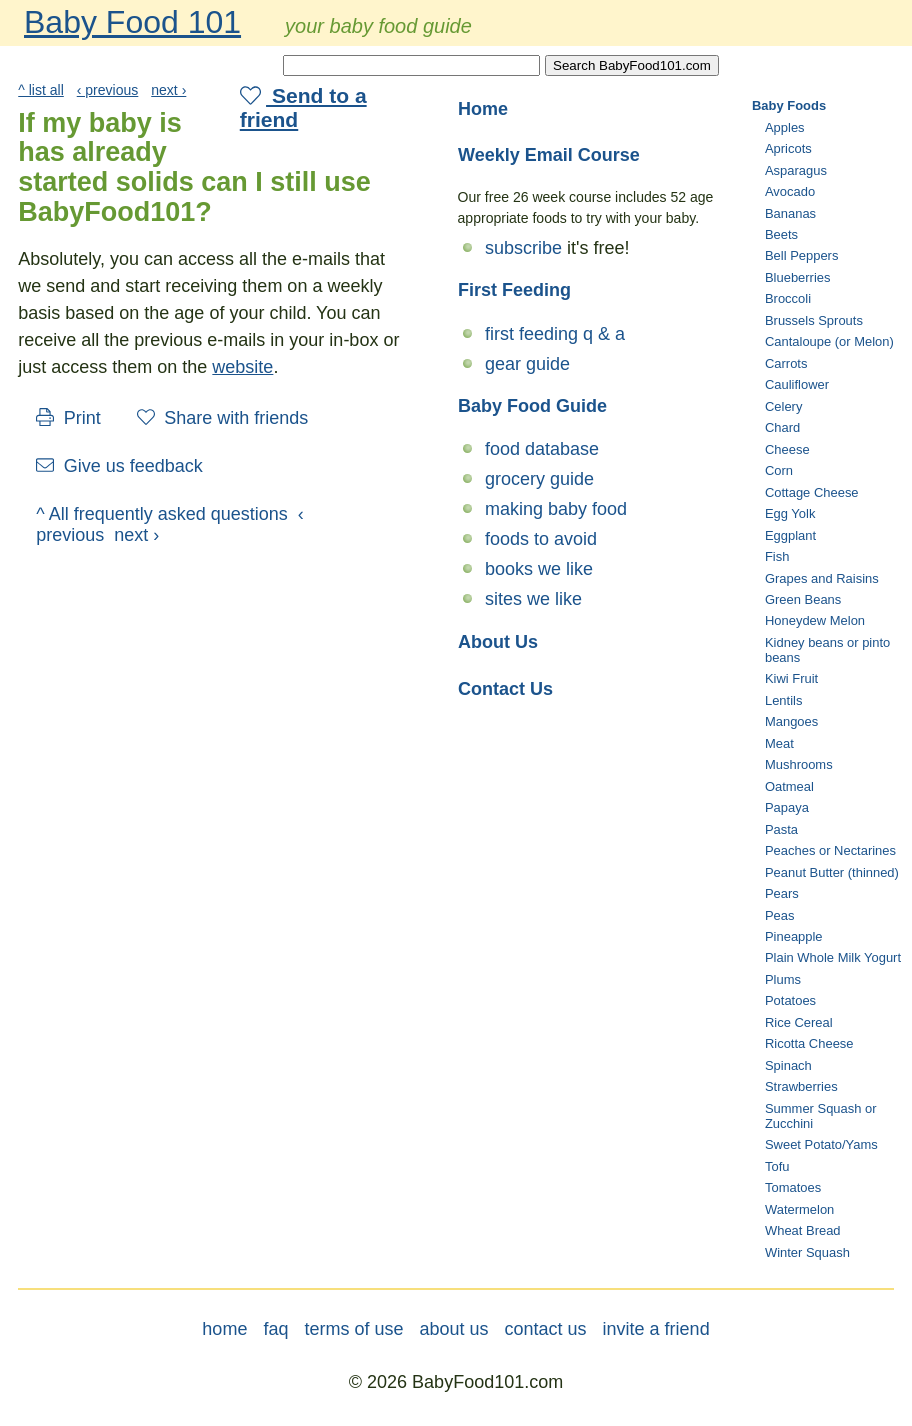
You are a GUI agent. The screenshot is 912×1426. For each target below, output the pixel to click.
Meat (779, 743)
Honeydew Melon (815, 620)
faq (275, 1329)
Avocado (790, 191)
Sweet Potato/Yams (821, 1144)
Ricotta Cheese (809, 1043)
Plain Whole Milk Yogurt (833, 957)
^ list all (41, 90)
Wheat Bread (803, 1230)
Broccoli (788, 298)
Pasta (781, 829)
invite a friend (656, 1329)
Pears (782, 893)
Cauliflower (797, 384)
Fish (777, 556)
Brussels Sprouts (814, 320)
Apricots (788, 148)
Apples (785, 127)
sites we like (533, 599)
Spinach (788, 1065)
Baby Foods (789, 105)
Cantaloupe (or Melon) (829, 341)
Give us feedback (119, 466)
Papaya (787, 807)
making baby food (556, 509)
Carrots (786, 363)
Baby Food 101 (132, 22)
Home (483, 109)
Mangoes (791, 721)
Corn (779, 470)
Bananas (790, 213)
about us (453, 1329)
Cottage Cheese (812, 492)
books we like (539, 569)
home (224, 1329)
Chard (782, 427)
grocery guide (539, 479)
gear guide (527, 364)
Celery (783, 406)
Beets (781, 234)
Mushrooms (799, 764)
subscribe (523, 248)
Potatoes (790, 1000)
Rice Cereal (799, 1022)
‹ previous (108, 90)
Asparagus (796, 170)
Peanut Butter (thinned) (832, 872)
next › (168, 90)
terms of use (353, 1329)
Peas (780, 915)
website (242, 367)
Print (68, 418)
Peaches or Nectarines (830, 850)
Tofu (777, 1166)
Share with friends (223, 418)
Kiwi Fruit (791, 678)
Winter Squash (807, 1252)
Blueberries (798, 277)
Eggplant (790, 535)
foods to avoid (541, 539)
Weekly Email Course (549, 155)
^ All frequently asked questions (162, 514)
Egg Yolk (790, 513)
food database (542, 449)
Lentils (783, 700)
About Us (498, 642)
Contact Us (505, 689)
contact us (546, 1329)
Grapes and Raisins (822, 578)
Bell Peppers (801, 255)
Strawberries (801, 1086)
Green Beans (803, 599)
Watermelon (799, 1209)
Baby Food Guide (532, 406)
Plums (783, 979)
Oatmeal (789, 786)
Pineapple (794, 936)
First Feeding (514, 290)
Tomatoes (793, 1187)
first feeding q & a (555, 334)
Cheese (787, 449)
